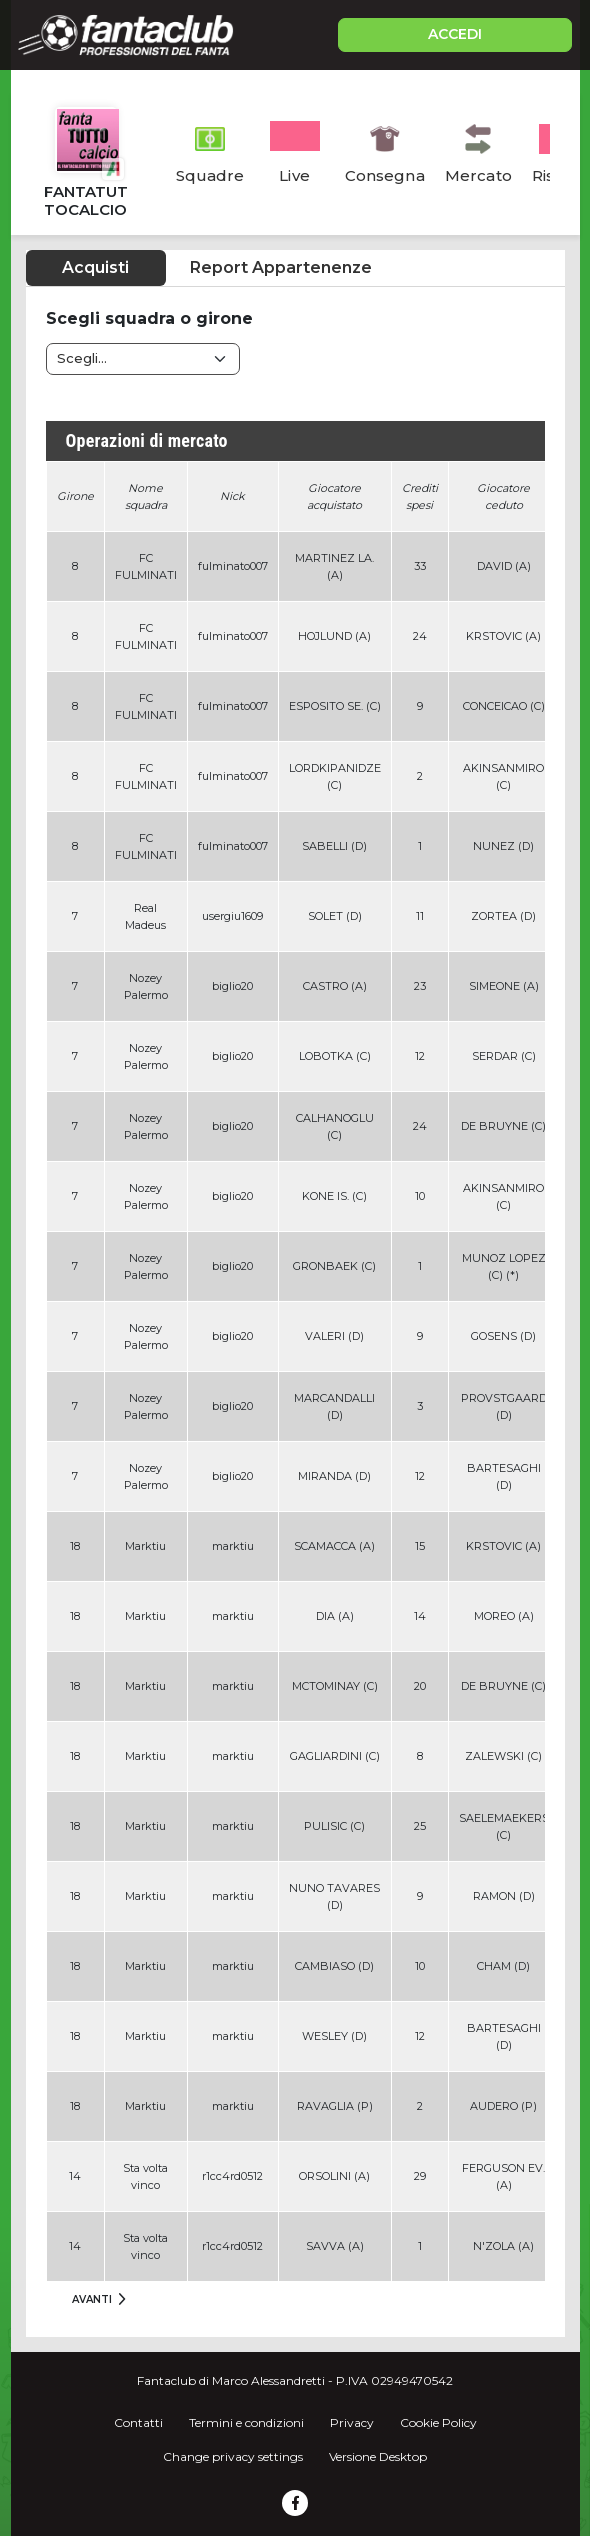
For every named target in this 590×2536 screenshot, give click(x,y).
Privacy (352, 2422)
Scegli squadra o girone (149, 318)
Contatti (138, 2422)
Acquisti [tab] (95, 267)
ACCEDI (455, 34)
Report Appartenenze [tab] (281, 267)
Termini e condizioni (246, 2422)
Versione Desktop (378, 2456)
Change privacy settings (233, 2456)
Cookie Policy (438, 2422)
